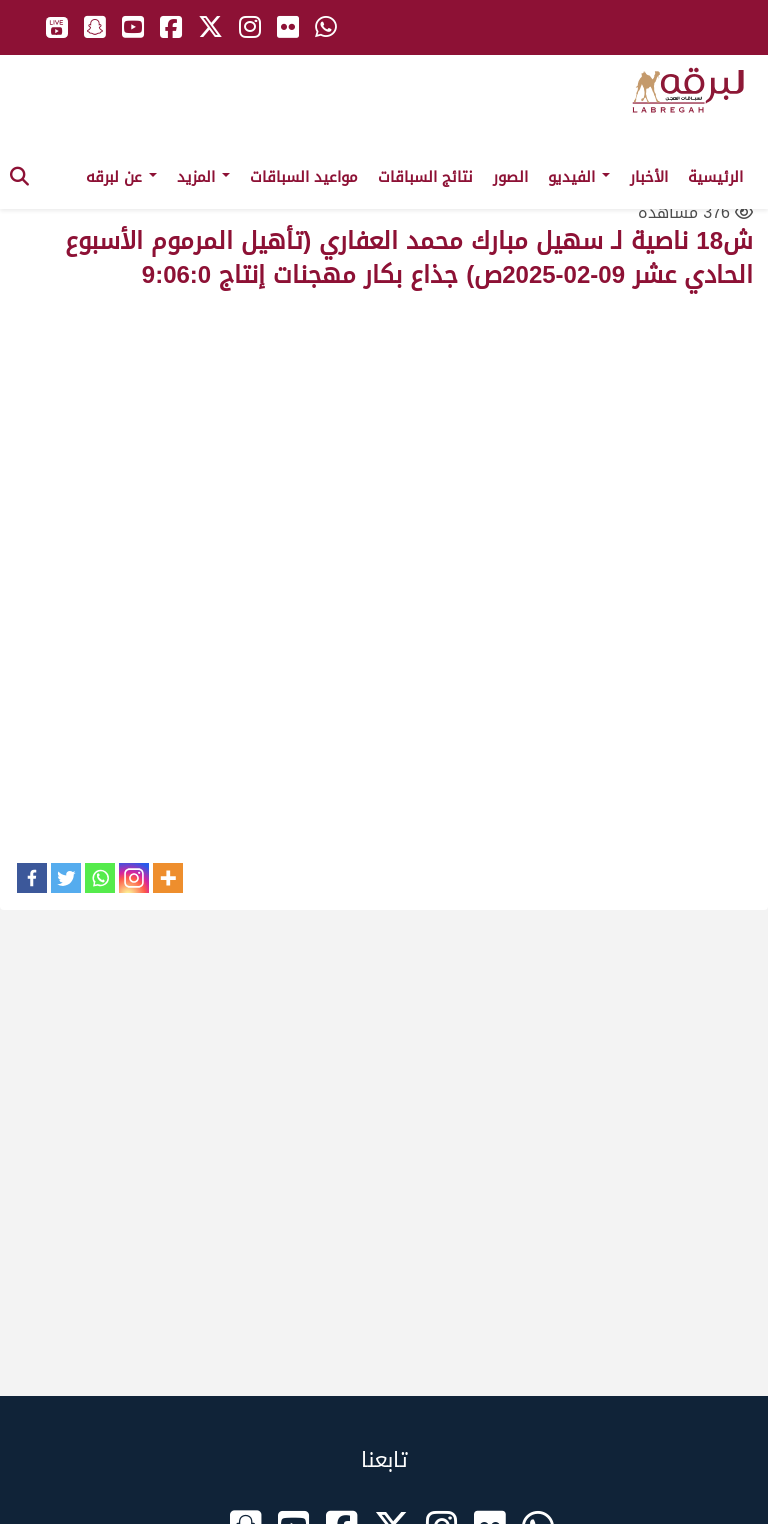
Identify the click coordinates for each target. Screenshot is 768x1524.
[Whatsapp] (100, 878)
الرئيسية (715, 177)
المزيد (203, 177)
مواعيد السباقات (304, 177)
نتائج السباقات (425, 177)
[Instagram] (134, 878)
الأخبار (649, 177)
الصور (510, 177)
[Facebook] (32, 878)
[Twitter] (66, 878)
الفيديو (579, 177)
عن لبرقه (121, 177)
